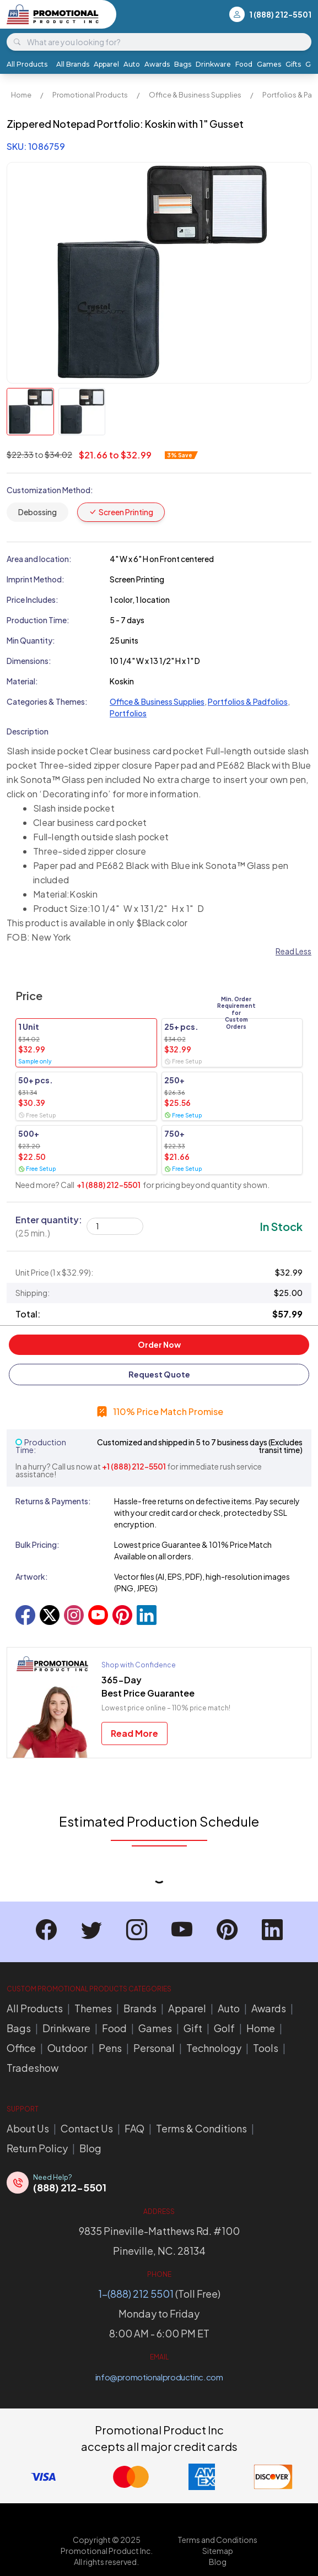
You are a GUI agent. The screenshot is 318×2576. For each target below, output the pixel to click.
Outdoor (67, 2048)
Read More (134, 1733)
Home (21, 94)
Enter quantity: (48, 1226)
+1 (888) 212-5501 (109, 1185)
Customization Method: (50, 490)
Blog (90, 2148)
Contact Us (87, 2128)
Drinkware (213, 64)
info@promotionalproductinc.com (159, 2377)
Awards (157, 64)
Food (243, 64)
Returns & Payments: (53, 1501)
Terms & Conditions (201, 2128)
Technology (213, 2048)
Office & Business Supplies (195, 94)
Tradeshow (32, 2067)
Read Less (293, 951)
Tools (265, 2048)
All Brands (72, 64)
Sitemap (217, 2551)
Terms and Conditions (217, 2540)
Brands (140, 2008)
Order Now (159, 1344)
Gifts (293, 64)
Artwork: (31, 1576)
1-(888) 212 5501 (136, 2293)
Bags (182, 64)
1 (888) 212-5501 (280, 14)
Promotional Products (90, 94)
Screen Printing (121, 512)
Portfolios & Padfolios (248, 701)
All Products (27, 64)
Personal (154, 2048)
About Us (28, 2128)
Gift (193, 2028)
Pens (110, 2048)
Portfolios (128, 713)
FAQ (134, 2128)
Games (269, 64)
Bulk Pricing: (37, 1544)
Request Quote (159, 1374)
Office (21, 2048)
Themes (93, 2008)
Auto (131, 64)
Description (27, 731)
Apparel (106, 64)
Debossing (37, 512)
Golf (224, 2028)
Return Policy (37, 2148)
